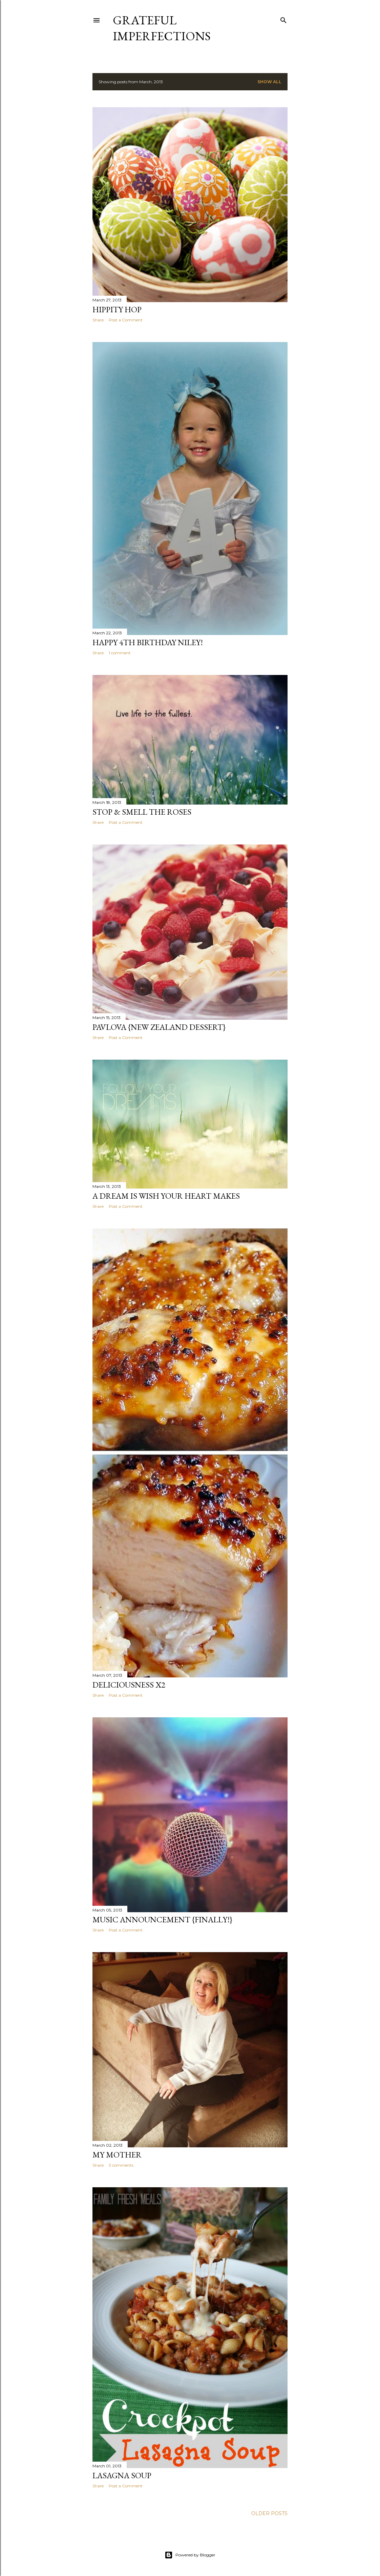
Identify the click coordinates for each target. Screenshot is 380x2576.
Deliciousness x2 (128, 1684)
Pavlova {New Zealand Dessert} (159, 1027)
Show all (269, 81)
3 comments (121, 2165)
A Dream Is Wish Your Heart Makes (166, 1196)
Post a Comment (126, 319)
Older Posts (269, 2513)
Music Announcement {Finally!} (162, 1919)
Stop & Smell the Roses (141, 812)
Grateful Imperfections (162, 28)
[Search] (283, 18)
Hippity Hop (117, 309)
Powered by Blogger (190, 2555)
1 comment (120, 652)
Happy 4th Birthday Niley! (147, 642)
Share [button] (98, 319)
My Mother (117, 2154)
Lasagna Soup (121, 2475)
